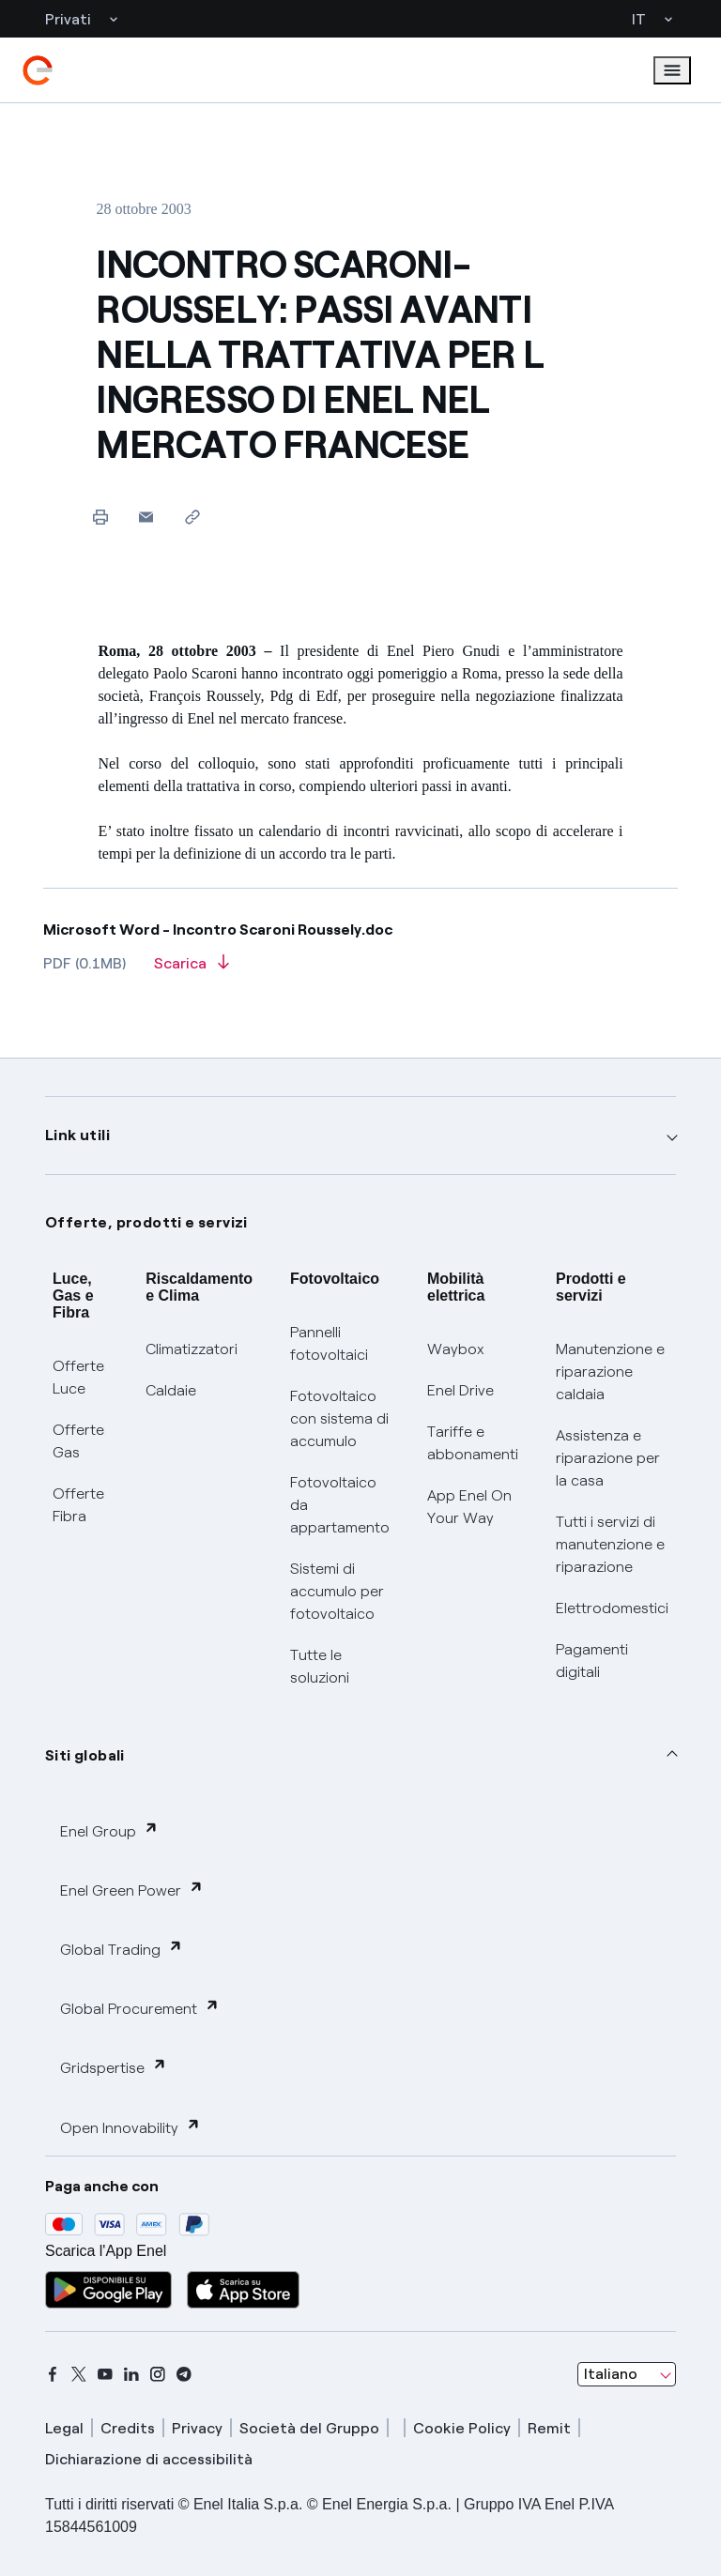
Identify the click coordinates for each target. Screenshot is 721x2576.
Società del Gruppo (309, 2428)
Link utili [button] (77, 1135)
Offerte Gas (78, 1441)
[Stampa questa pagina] (100, 516)
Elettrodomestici (612, 1608)
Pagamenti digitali (592, 1660)
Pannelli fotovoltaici (329, 1343)
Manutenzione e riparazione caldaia (610, 1371)
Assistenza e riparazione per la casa (608, 1457)
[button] (146, 516)
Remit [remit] (549, 2428)
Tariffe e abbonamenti (472, 1443)
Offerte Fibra (78, 1505)
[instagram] (157, 2374)
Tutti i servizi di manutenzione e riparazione (610, 1544)
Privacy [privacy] (197, 2428)
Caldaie (171, 1390)
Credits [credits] (127, 2428)
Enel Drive (460, 1390)
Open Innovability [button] (130, 2127)
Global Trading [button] (121, 1949)
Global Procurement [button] (140, 2008)
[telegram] (184, 2374)
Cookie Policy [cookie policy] (462, 2428)
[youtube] (105, 2374)
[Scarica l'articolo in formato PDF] (191, 969)
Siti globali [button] (85, 1755)
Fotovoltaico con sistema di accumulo (339, 1418)
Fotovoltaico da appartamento (340, 1504)
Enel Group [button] (109, 1830)
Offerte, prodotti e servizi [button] (146, 1222)
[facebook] (52, 2374)
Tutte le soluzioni (319, 1666)
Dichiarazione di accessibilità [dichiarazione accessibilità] (149, 2459)
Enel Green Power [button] (132, 1889)
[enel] (38, 70)
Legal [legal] (64, 2428)
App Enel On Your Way (469, 1506)
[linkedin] (131, 2374)
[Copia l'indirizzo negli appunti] (192, 516)
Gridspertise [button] (113, 2067)
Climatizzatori (192, 1349)
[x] (78, 2374)
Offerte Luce (78, 1377)
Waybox (455, 1349)
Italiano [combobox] (610, 2374)
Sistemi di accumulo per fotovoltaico (337, 1591)
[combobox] (626, 2374)
